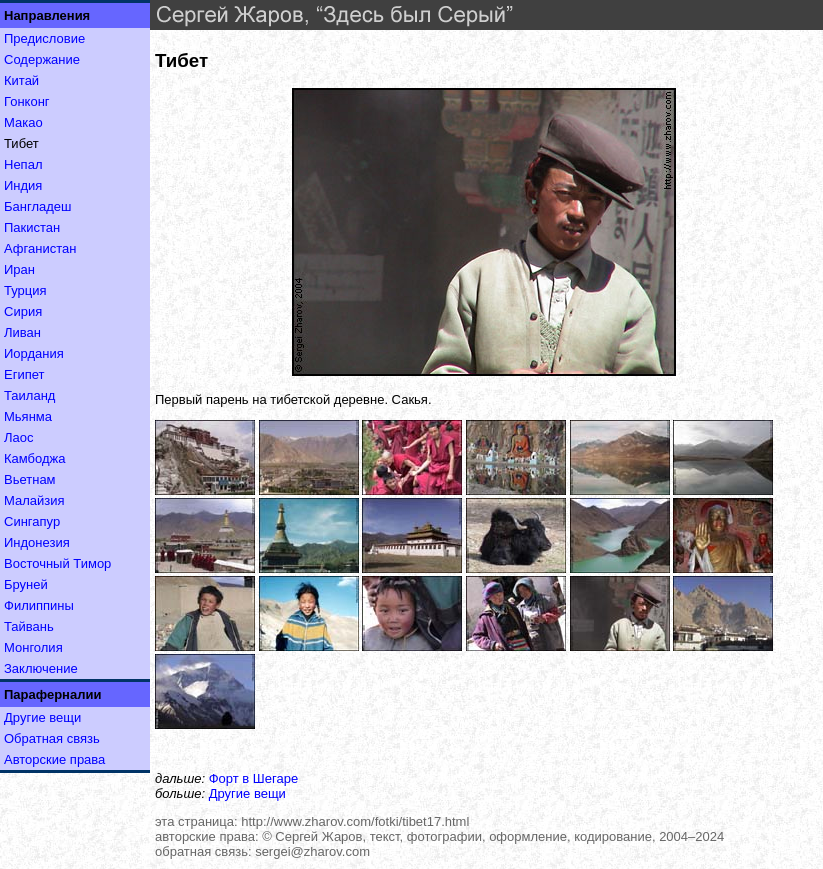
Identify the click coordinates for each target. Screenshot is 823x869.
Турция (25, 290)
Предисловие (44, 38)
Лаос (19, 437)
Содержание (42, 59)
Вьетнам (30, 479)
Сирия (23, 311)
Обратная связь (52, 738)
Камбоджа (35, 458)
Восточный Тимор (57, 563)
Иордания (34, 353)
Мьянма (28, 416)
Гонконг (27, 101)
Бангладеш (37, 206)
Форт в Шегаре (253, 778)
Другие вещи (42, 717)
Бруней (26, 584)
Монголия (33, 647)
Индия (23, 185)
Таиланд (29, 395)
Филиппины (39, 605)
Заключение (41, 668)
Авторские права (54, 759)
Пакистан (32, 227)
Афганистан (40, 248)
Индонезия (37, 542)
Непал (23, 164)
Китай (21, 80)
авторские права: (207, 836)
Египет (24, 374)
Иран (19, 269)
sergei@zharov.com (312, 851)
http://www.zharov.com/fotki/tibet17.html (355, 821)
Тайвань (29, 626)
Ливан (22, 332)
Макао (23, 122)
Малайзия (34, 500)
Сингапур (32, 521)
